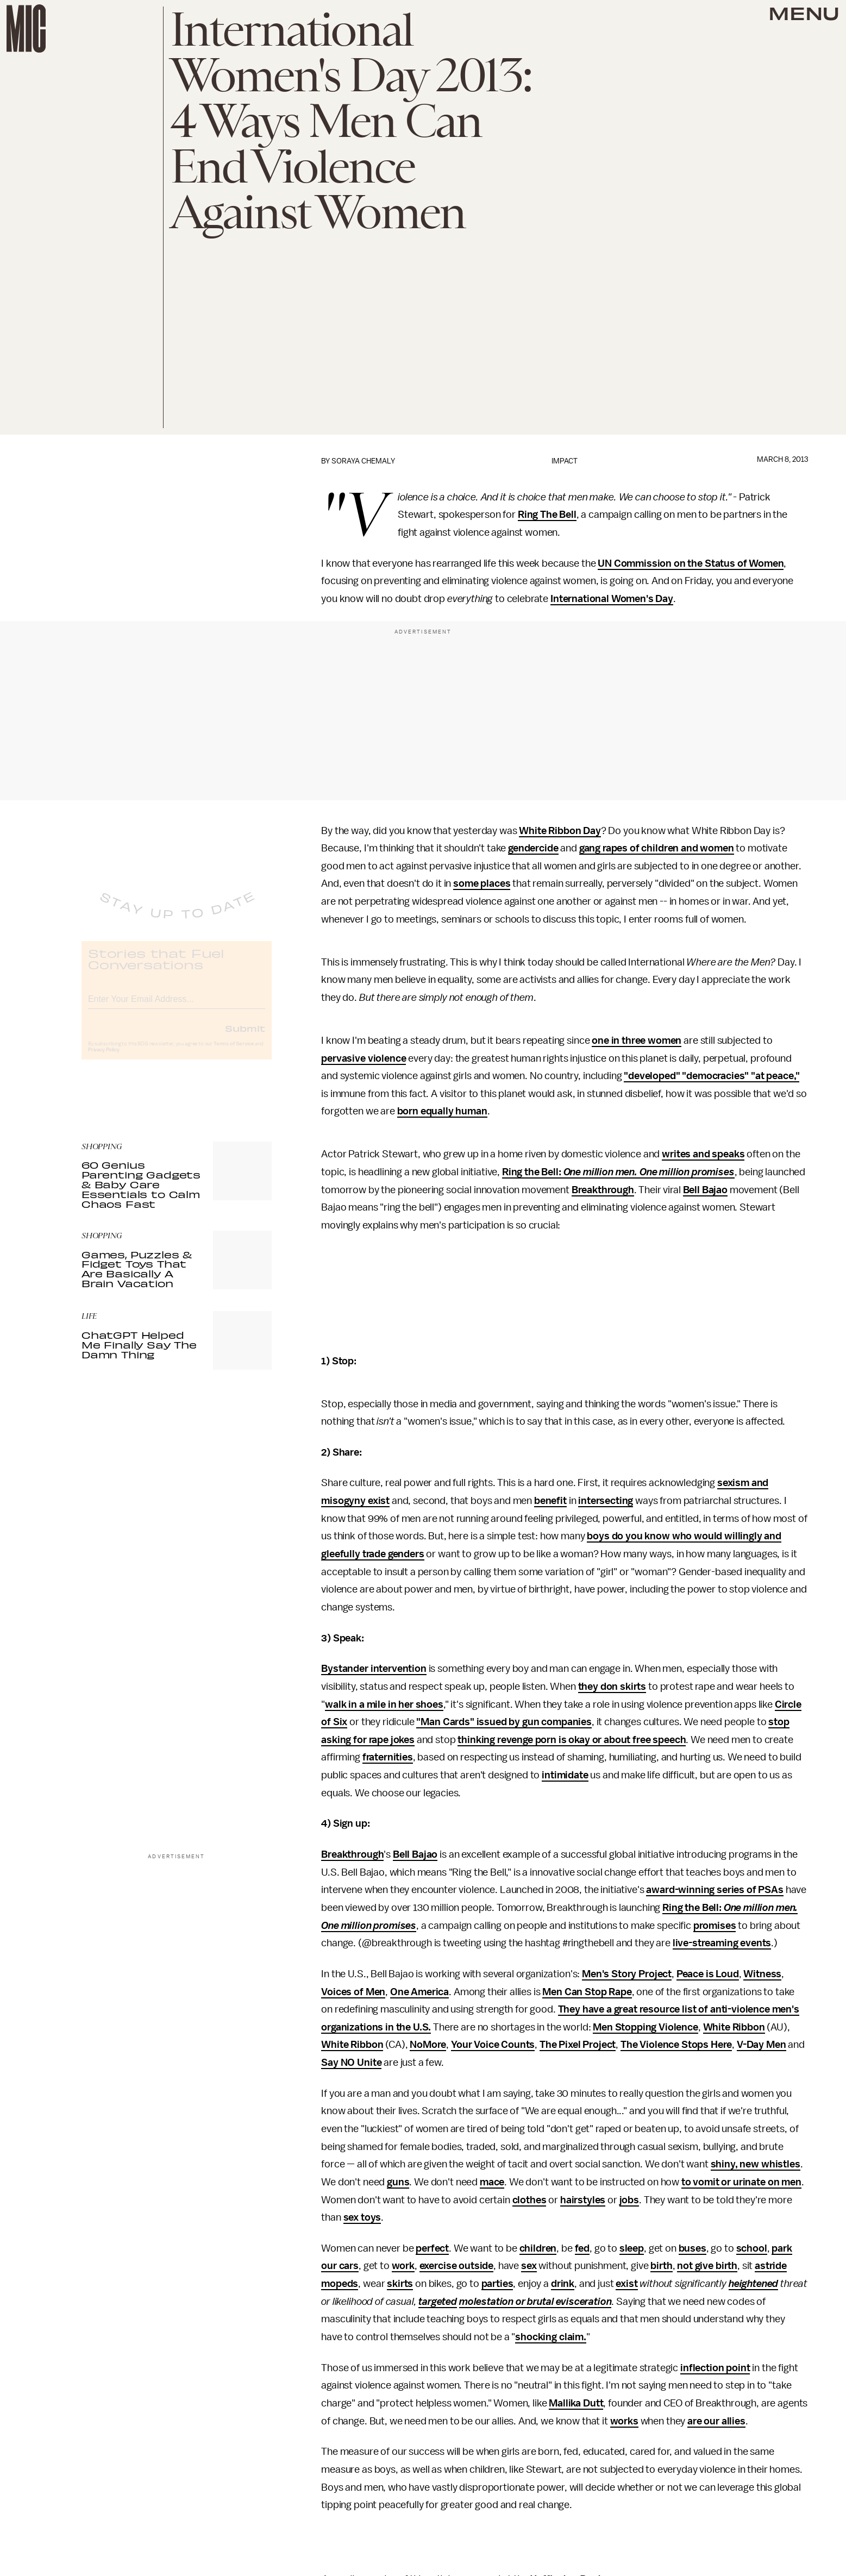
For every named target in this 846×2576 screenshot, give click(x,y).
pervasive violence (363, 1058)
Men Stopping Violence (645, 2027)
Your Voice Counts (493, 2044)
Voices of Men (353, 1991)
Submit (245, 1037)
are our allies (716, 2421)
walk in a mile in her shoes (384, 1704)
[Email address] (176, 1006)
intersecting (605, 1500)
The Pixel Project (578, 2044)
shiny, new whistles (755, 2164)
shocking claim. (550, 2336)
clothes (529, 2200)
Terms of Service (234, 1053)
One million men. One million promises (649, 1172)
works (624, 2421)
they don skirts (612, 1686)
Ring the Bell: (532, 1172)
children (538, 2248)
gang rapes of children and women (656, 848)
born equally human (442, 1111)
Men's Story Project (627, 1974)
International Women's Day (611, 598)
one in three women (636, 1040)
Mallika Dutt (576, 2403)
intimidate (565, 1775)
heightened (753, 2283)
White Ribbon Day (559, 830)
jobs (629, 2200)
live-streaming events (722, 1943)
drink (562, 2283)
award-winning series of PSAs (715, 1889)
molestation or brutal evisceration (535, 2301)
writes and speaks (703, 1154)
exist (626, 2283)
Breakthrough (603, 1189)
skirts (400, 2283)
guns (398, 2182)
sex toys (362, 2217)
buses (692, 2248)
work (403, 2265)
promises (714, 1925)
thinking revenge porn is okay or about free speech (572, 1739)
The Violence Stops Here (676, 2044)
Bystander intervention (373, 1668)
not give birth (707, 2265)
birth (661, 2265)
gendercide (533, 848)
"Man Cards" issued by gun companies (503, 1721)
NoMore (428, 2044)
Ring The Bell (547, 514)
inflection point (715, 2367)
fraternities (387, 1757)
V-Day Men (761, 2044)
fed (582, 2248)
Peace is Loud (707, 1974)
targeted (437, 2301)
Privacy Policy (104, 1059)
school (751, 2248)
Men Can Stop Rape (586, 1991)
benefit (550, 1500)
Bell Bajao (705, 1189)
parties (497, 2283)
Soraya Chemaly (363, 461)
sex (529, 2265)
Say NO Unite (351, 2062)
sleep (631, 2248)
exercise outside (456, 2265)
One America (419, 1991)
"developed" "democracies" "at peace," (711, 1075)
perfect (432, 2248)
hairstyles (582, 2200)
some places (481, 883)
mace (492, 2182)
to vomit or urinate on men (741, 2182)
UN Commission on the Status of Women (691, 563)
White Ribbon (734, 2027)
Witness (762, 1974)
